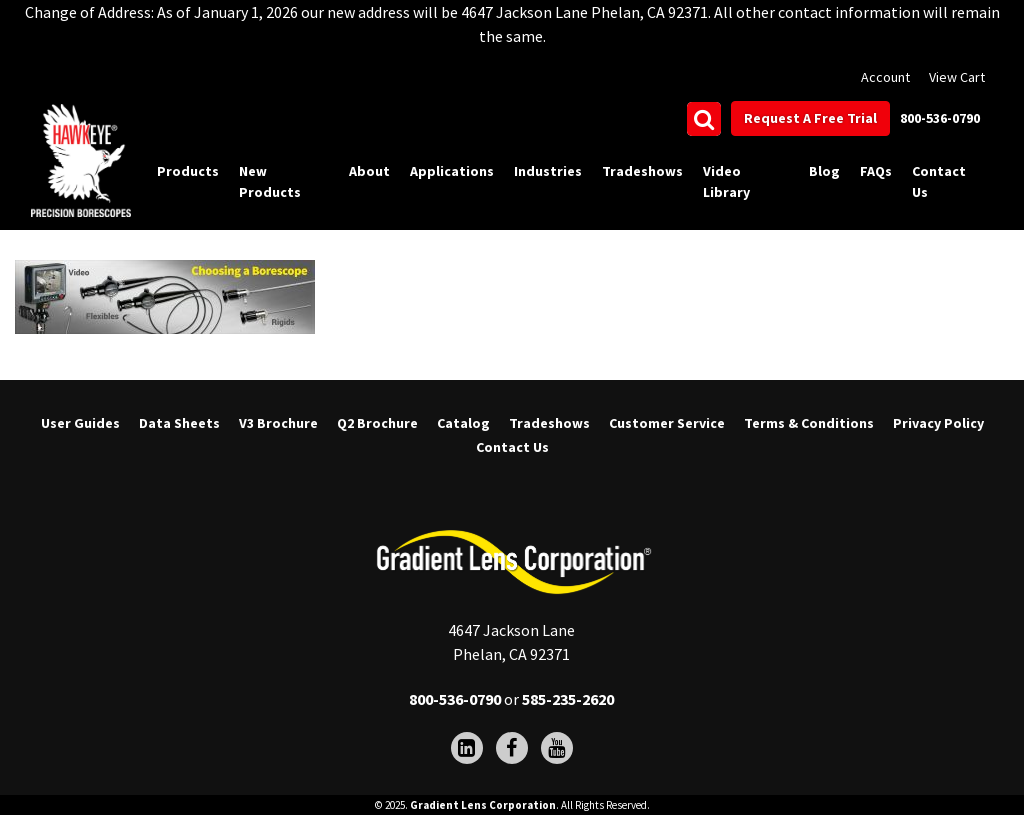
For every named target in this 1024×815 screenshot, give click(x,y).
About (369, 171)
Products (188, 171)
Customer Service (667, 423)
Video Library (726, 181)
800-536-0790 (940, 118)
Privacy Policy (938, 423)
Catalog (463, 423)
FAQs (876, 171)
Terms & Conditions (809, 423)
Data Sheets (179, 423)
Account (885, 77)
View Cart (957, 77)
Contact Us (939, 181)
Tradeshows (642, 171)
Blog (824, 171)
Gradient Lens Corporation (483, 805)
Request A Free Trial (810, 118)
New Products (270, 181)
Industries (548, 171)
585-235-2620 (568, 699)
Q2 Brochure (377, 423)
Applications (452, 171)
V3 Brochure (278, 423)
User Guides (80, 423)
